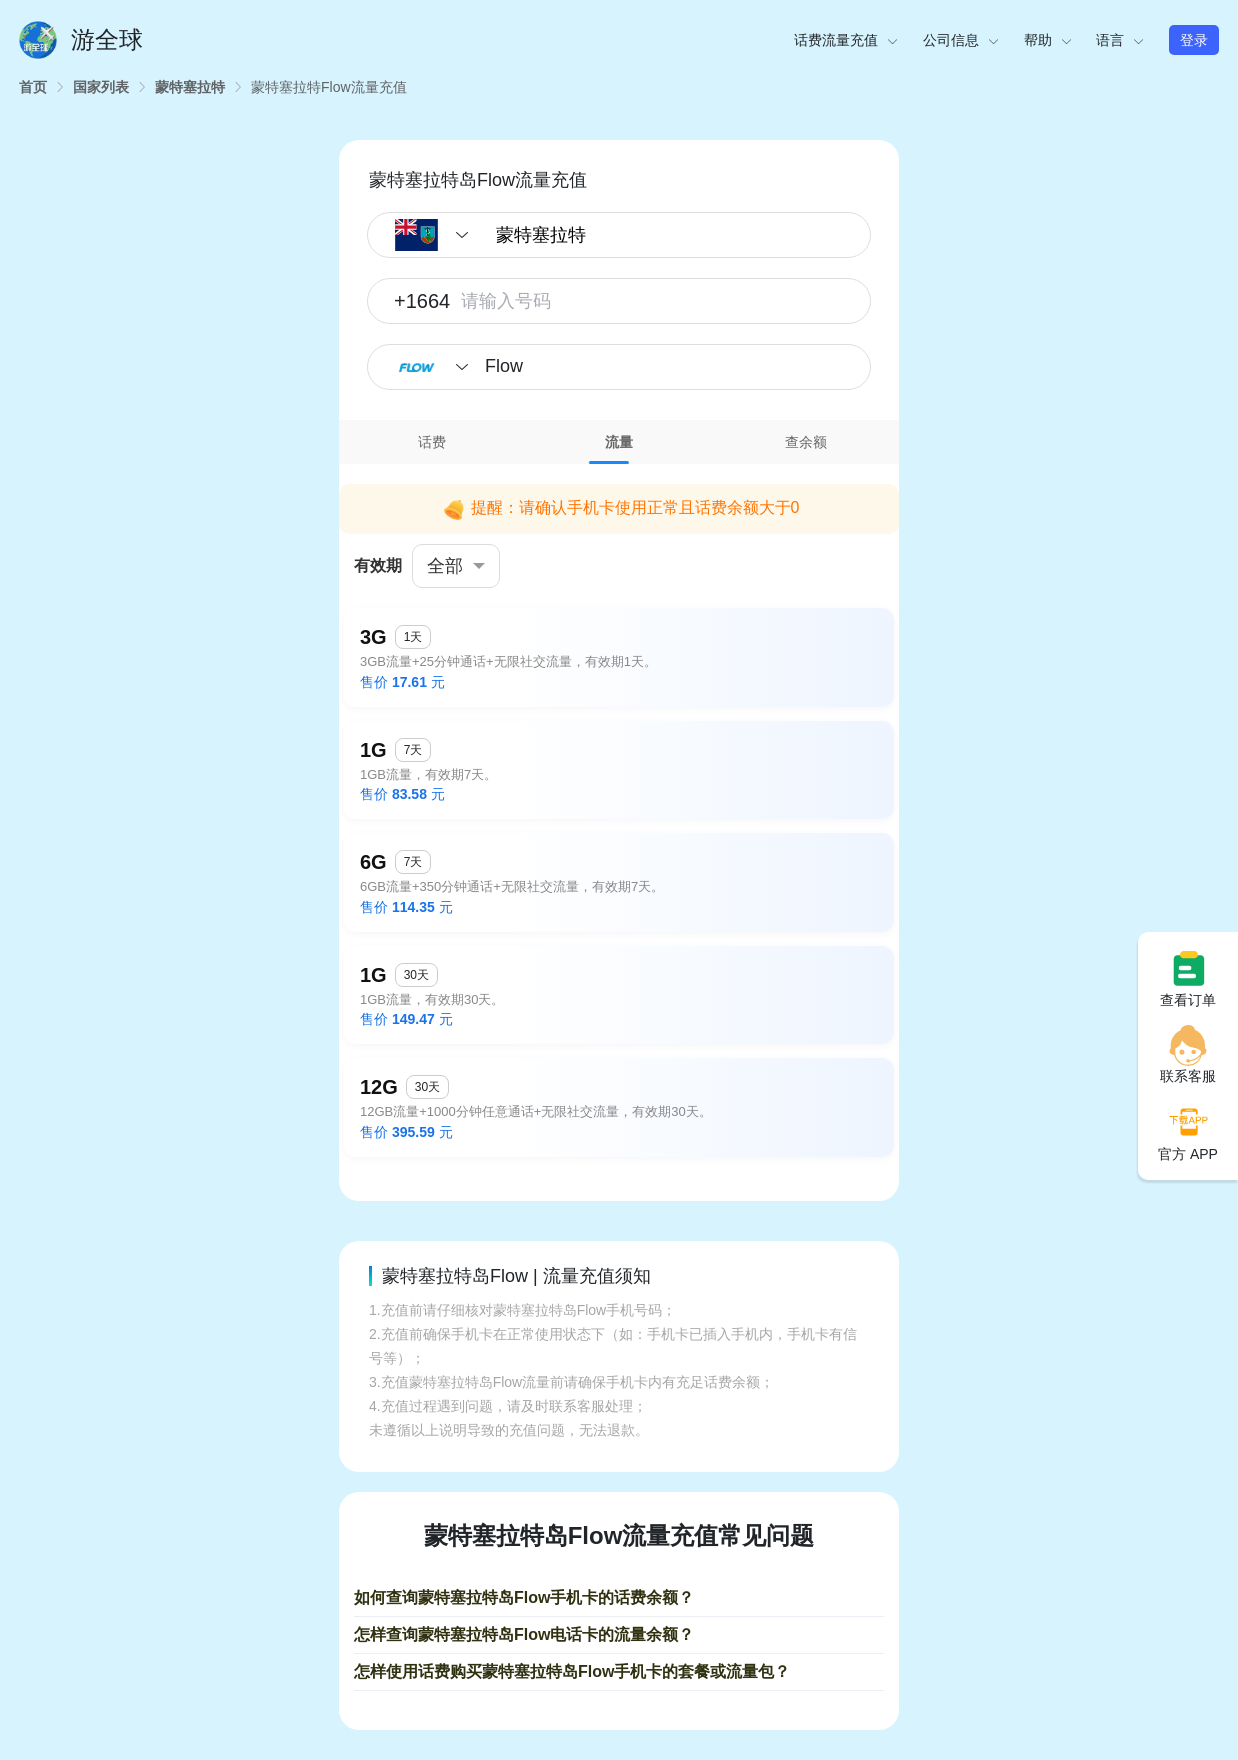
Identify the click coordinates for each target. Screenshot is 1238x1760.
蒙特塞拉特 (190, 87)
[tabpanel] (619, 817)
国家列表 (101, 87)
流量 (619, 442)
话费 (432, 442)
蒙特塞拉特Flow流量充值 (329, 87)
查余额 (806, 442)
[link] (33, 87)
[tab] (432, 442)
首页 (33, 87)
